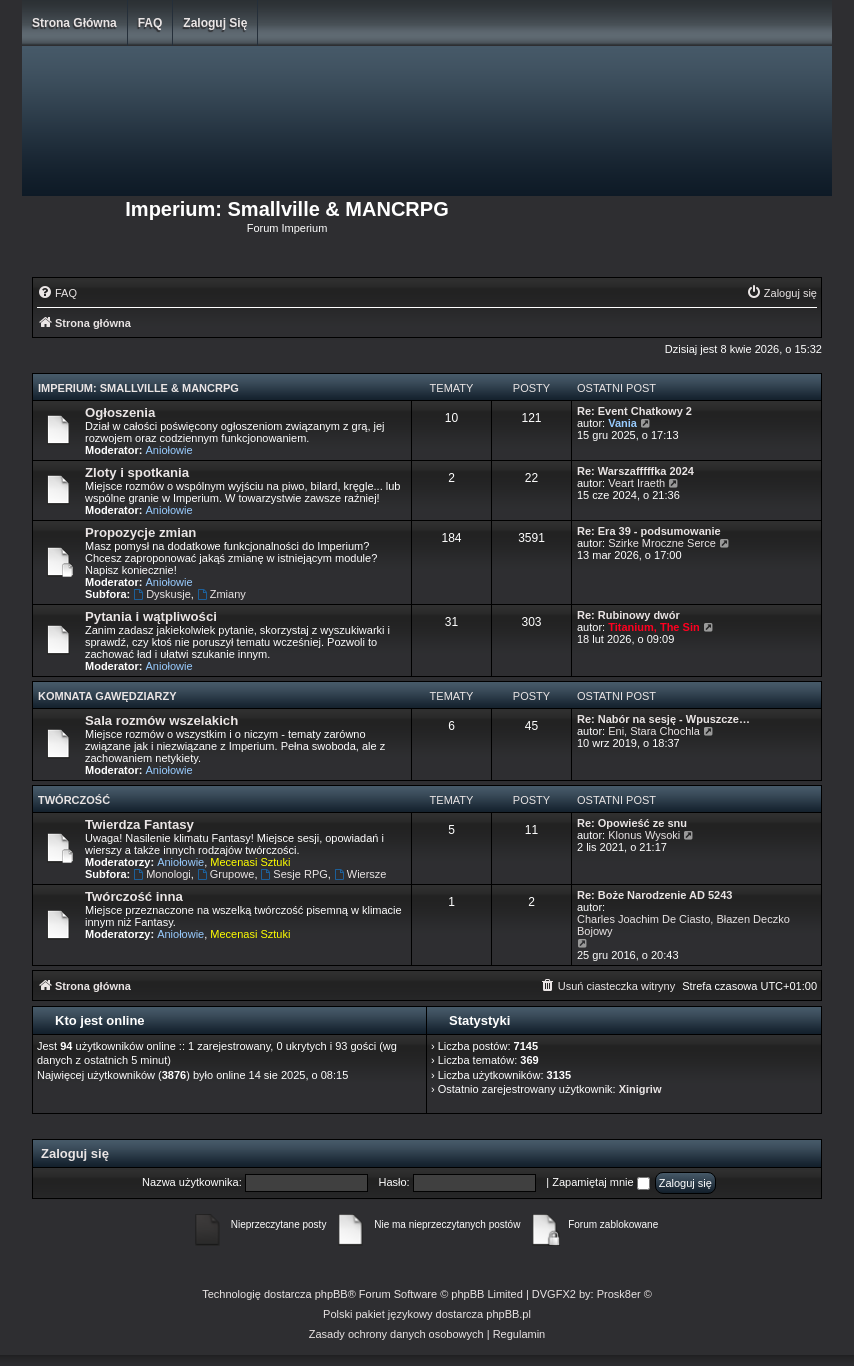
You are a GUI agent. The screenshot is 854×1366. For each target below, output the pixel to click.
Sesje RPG (294, 874)
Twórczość (74, 800)
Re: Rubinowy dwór (628, 615)
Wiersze (360, 874)
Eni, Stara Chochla (654, 731)
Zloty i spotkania (137, 472)
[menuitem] (57, 293)
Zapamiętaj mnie (600, 1182)
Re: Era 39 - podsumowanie (649, 531)
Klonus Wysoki (644, 835)
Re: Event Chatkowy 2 (634, 411)
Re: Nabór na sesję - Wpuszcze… (663, 719)
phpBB (331, 1294)
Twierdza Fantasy (139, 824)
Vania (622, 423)
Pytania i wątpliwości (151, 616)
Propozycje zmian (140, 532)
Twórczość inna (134, 896)
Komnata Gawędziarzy (107, 696)
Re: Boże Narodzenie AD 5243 (654, 895)
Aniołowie (169, 450)
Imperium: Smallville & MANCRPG (138, 388)
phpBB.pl (508, 1314)
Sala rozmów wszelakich (161, 720)
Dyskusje (161, 594)
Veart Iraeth (636, 483)
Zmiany (221, 594)
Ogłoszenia (120, 412)
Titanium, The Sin (653, 627)
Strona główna (74, 23)
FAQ (150, 23)
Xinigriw (640, 1089)
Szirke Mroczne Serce (662, 543)
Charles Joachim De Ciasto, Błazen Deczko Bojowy (683, 925)
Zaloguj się (215, 23)
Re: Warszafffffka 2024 (635, 471)
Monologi (161, 874)
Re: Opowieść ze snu (632, 823)
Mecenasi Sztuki (250, 862)
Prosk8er (619, 1294)
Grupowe (225, 874)
